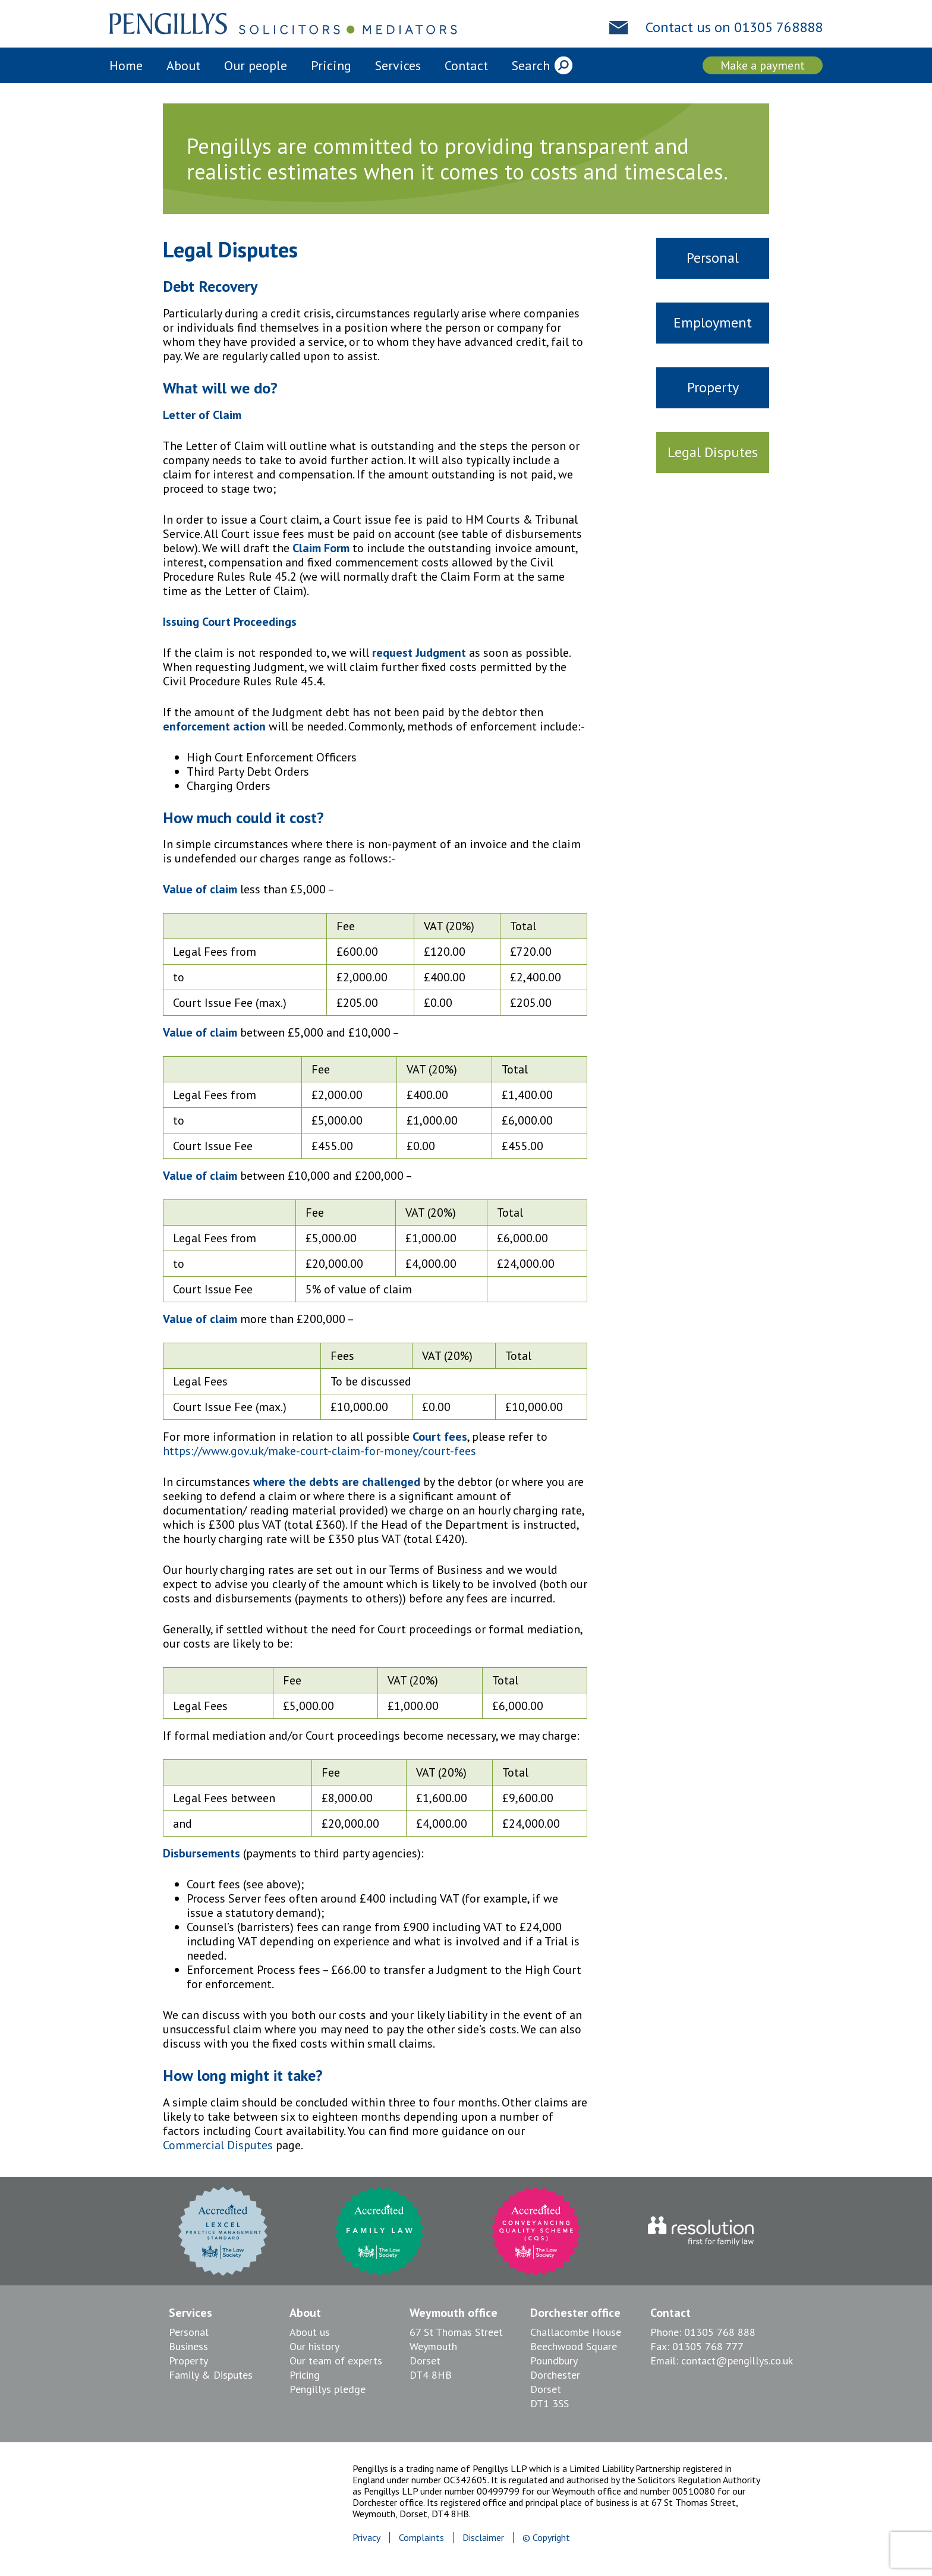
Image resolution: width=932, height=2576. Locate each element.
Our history (314, 2346)
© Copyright (546, 2537)
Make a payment (762, 65)
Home (126, 65)
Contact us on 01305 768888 (734, 27)
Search (531, 65)
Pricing (331, 65)
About (183, 65)
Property (713, 387)
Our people (255, 65)
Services (398, 65)
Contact (466, 65)
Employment (712, 322)
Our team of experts (335, 2360)
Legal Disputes (712, 452)
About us (309, 2332)
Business (188, 2346)
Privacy (366, 2537)
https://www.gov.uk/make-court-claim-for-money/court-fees (319, 1451)
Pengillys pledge (327, 2389)
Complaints (421, 2537)
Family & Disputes (211, 2375)
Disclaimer (483, 2537)
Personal (713, 257)
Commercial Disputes (218, 2145)
